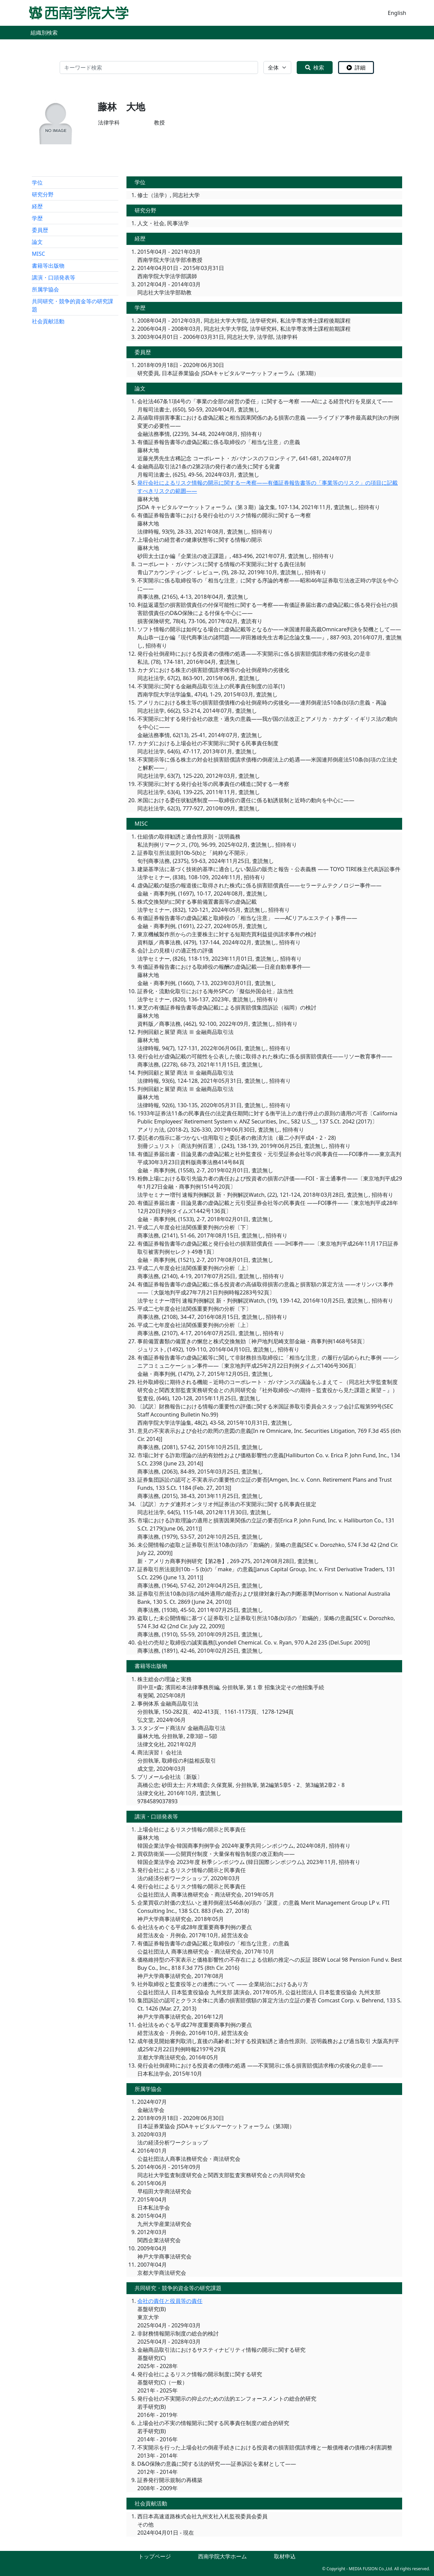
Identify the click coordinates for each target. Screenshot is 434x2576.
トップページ (154, 2556)
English (397, 13)
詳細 (356, 67)
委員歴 (40, 230)
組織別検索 (44, 32)
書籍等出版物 (48, 265)
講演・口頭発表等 (53, 277)
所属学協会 (45, 289)
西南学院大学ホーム (222, 2556)
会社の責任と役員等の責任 (169, 2301)
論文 (37, 242)
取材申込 (285, 2556)
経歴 (37, 206)
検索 (314, 67)
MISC (38, 253)
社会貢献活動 (48, 321)
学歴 (37, 218)
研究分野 (43, 194)
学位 (37, 182)
